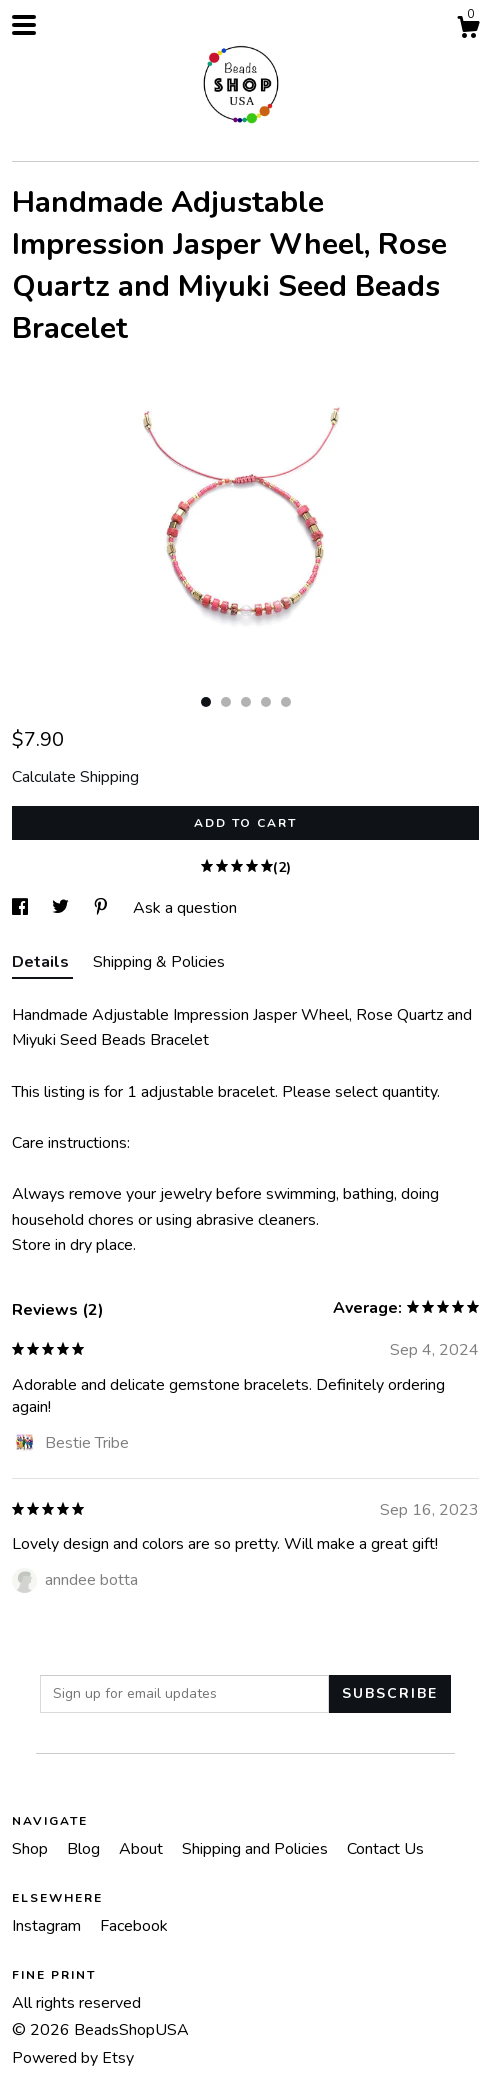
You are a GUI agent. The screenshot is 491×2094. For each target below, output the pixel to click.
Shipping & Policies (159, 962)
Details (42, 962)
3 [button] (246, 702)
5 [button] (286, 702)
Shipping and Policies (257, 1849)
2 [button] (226, 702)
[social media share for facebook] (22, 908)
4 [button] (266, 702)
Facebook (134, 1926)
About (143, 1849)
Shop (32, 1849)
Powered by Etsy (73, 2058)
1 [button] (206, 702)
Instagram (48, 1926)
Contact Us (385, 1849)
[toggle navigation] (24, 25)
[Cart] (468, 30)
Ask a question (185, 908)
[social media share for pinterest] (103, 908)
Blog (85, 1849)
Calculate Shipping (75, 777)
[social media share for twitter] (62, 908)
